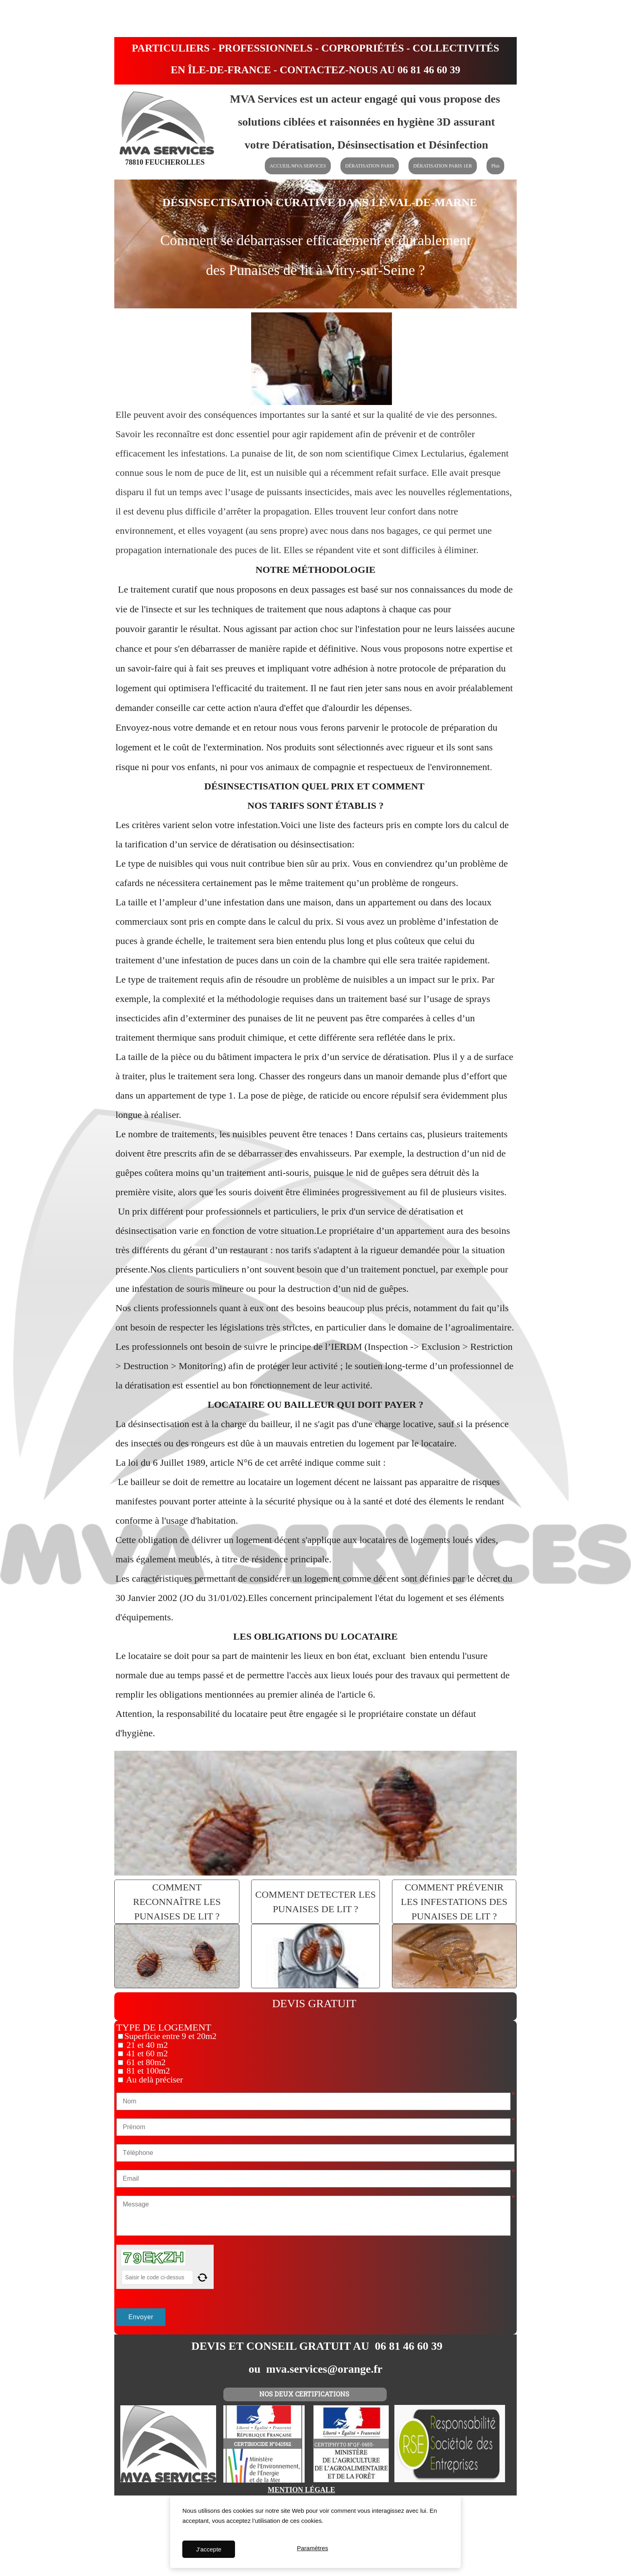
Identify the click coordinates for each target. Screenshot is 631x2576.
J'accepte (208, 2549)
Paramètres (312, 2549)
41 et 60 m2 (146, 2053)
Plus (495, 166)
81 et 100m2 (147, 2071)
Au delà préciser (153, 2079)
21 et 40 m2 (146, 2045)
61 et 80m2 (145, 2062)
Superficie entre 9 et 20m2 (170, 2036)
